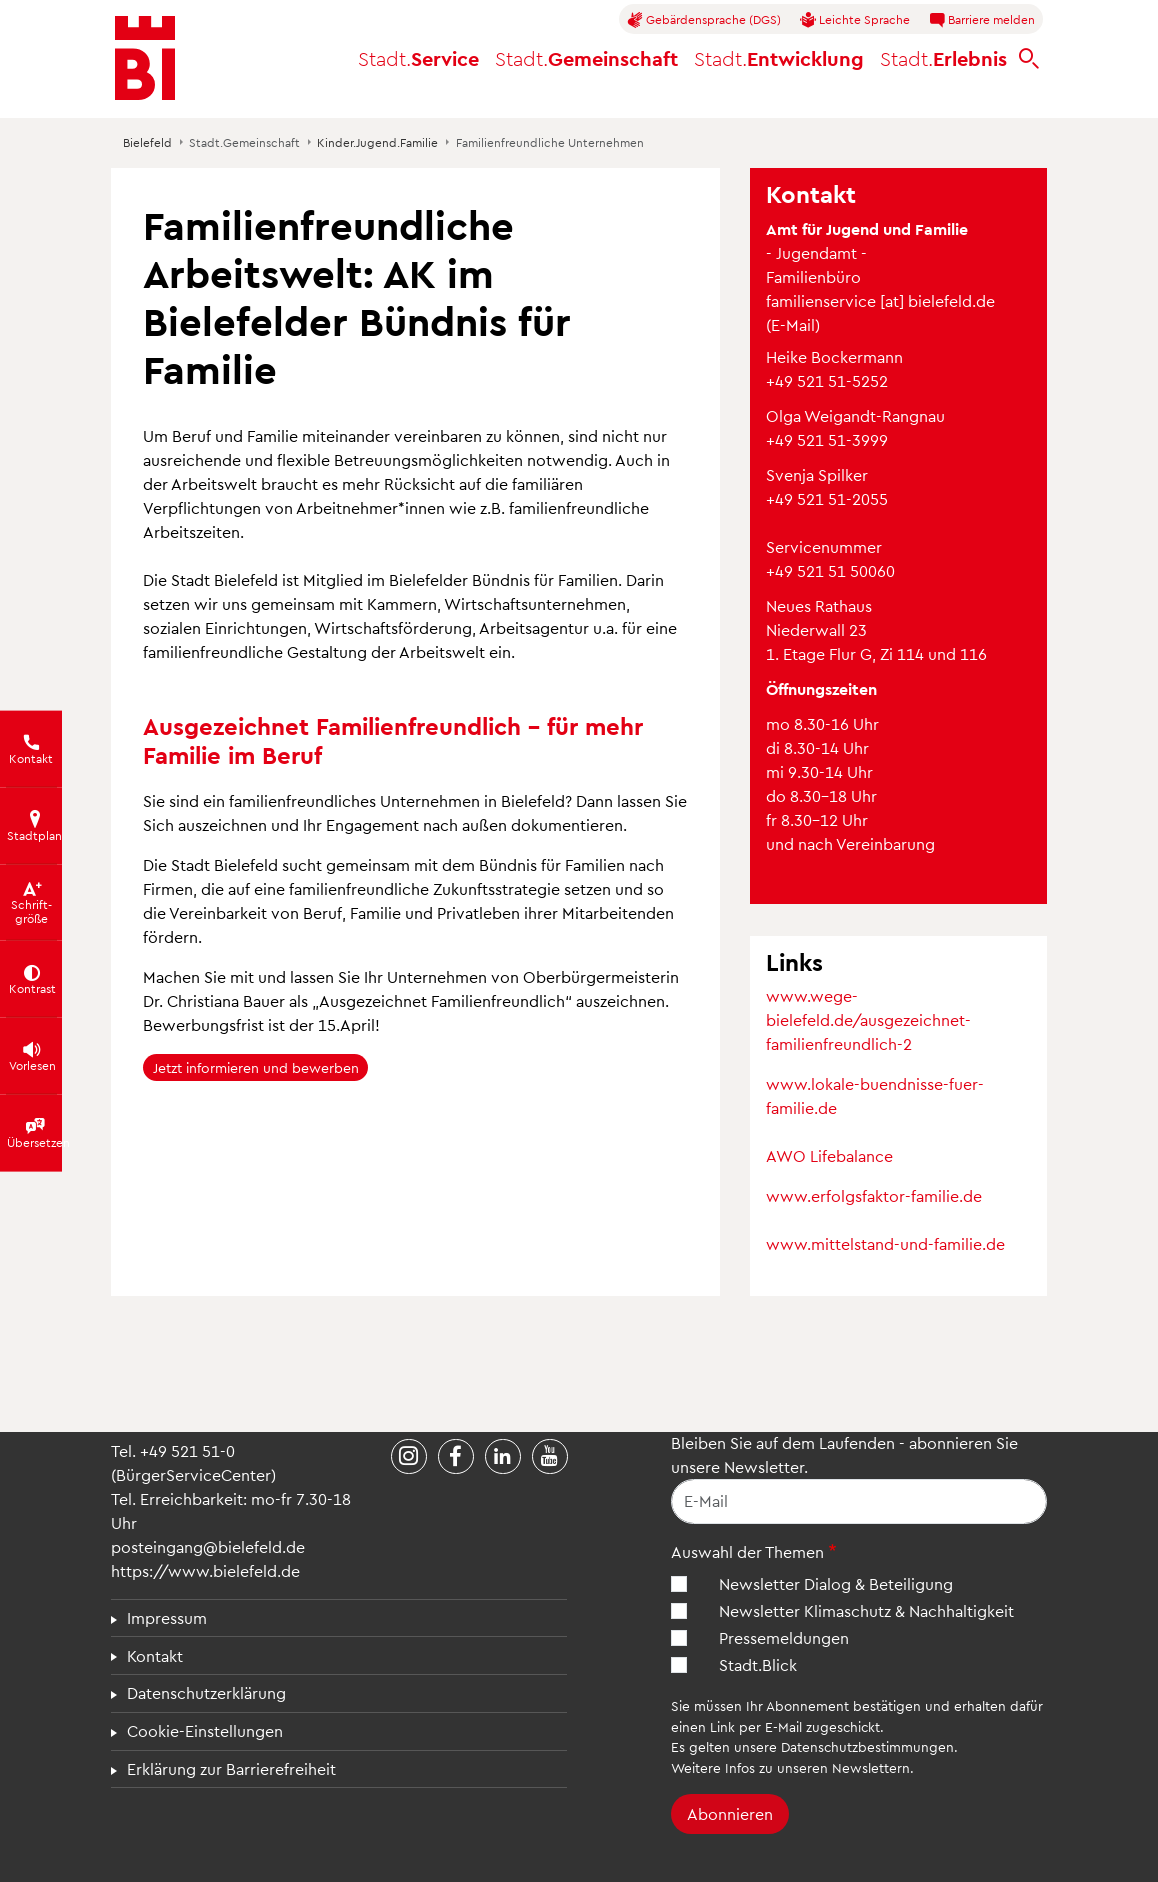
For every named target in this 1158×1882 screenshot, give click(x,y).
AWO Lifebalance (829, 1155)
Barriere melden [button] (982, 20)
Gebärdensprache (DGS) (704, 20)
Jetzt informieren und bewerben (256, 1067)
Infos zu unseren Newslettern (817, 1767)
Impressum (167, 1617)
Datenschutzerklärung (206, 1692)
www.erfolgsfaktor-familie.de (874, 1195)
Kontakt (155, 1655)
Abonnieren (730, 1813)
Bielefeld (147, 142)
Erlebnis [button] (943, 58)
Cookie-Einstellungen (205, 1730)
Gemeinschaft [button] (586, 58)
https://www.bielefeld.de (205, 1570)
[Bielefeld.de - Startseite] (145, 58)
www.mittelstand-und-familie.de (885, 1243)
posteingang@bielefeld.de (208, 1546)
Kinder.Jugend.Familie (377, 142)
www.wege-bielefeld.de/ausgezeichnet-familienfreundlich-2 (868, 1019)
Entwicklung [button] (779, 58)
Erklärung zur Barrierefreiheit (231, 1768)
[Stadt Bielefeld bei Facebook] (456, 1457)
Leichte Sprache (855, 20)
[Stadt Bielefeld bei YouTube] (550, 1457)
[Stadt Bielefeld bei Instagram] (409, 1457)
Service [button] (418, 58)
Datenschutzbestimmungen (867, 1746)
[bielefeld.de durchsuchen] (1029, 58)
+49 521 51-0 (187, 1450)
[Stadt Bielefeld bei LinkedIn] (503, 1457)
